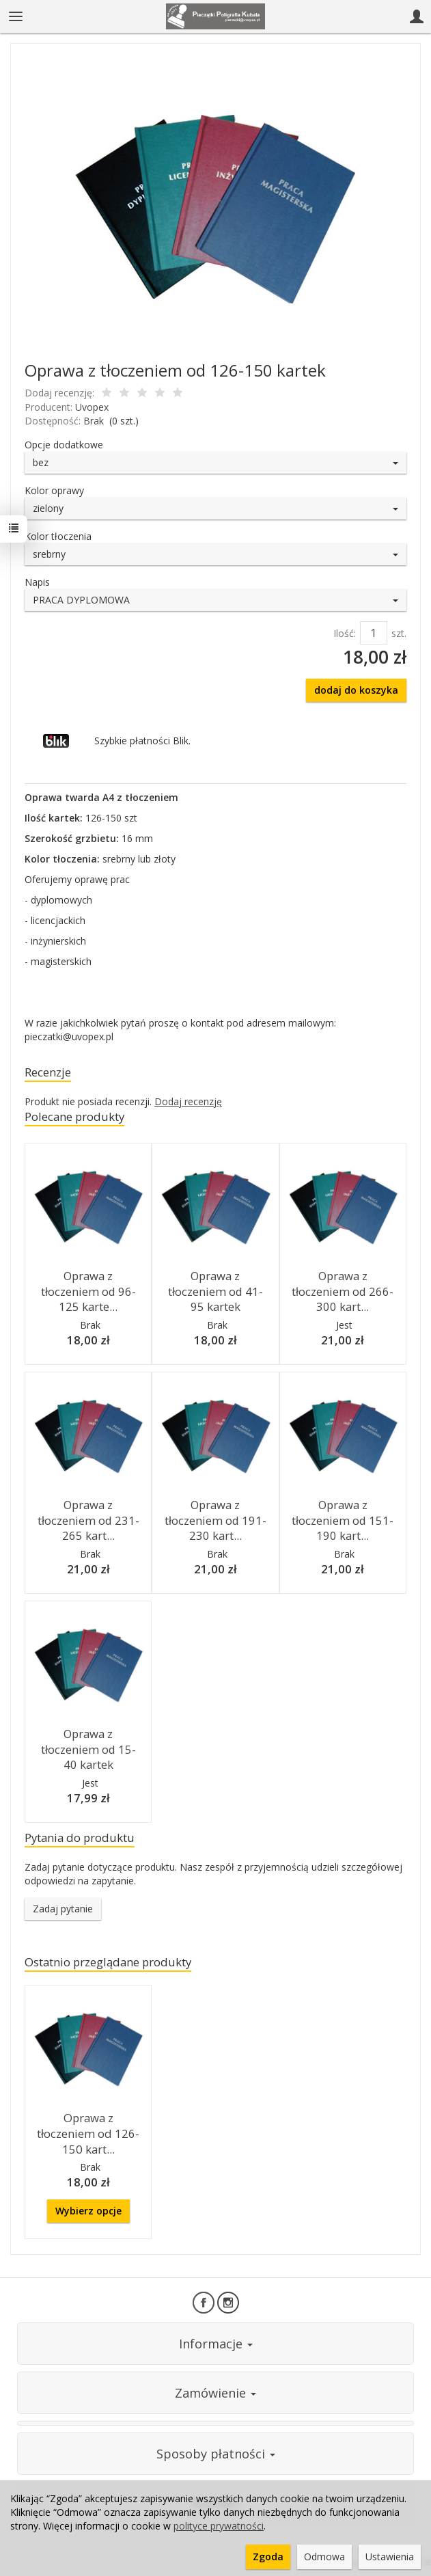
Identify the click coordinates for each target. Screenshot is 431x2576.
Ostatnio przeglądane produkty (108, 1962)
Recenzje (48, 1072)
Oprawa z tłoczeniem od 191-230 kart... (215, 1520)
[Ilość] (373, 633)
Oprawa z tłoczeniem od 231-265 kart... (88, 1520)
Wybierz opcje (88, 2210)
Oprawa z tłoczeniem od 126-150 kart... (88, 2133)
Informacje (216, 2343)
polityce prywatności (218, 2525)
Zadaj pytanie (63, 1908)
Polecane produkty (74, 1116)
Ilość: (344, 633)
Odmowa (324, 2556)
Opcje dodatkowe (64, 444)
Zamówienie (215, 2393)
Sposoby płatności (215, 2453)
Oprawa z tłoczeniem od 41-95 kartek (215, 1291)
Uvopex (92, 407)
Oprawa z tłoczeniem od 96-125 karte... (88, 1291)
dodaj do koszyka (356, 689)
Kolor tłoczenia (58, 536)
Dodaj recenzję (188, 1101)
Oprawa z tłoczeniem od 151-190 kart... (343, 1520)
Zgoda (268, 2556)
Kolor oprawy (54, 490)
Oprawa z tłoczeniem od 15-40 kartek (88, 1749)
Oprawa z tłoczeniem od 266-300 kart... (343, 1291)
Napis (37, 581)
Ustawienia (389, 2556)
